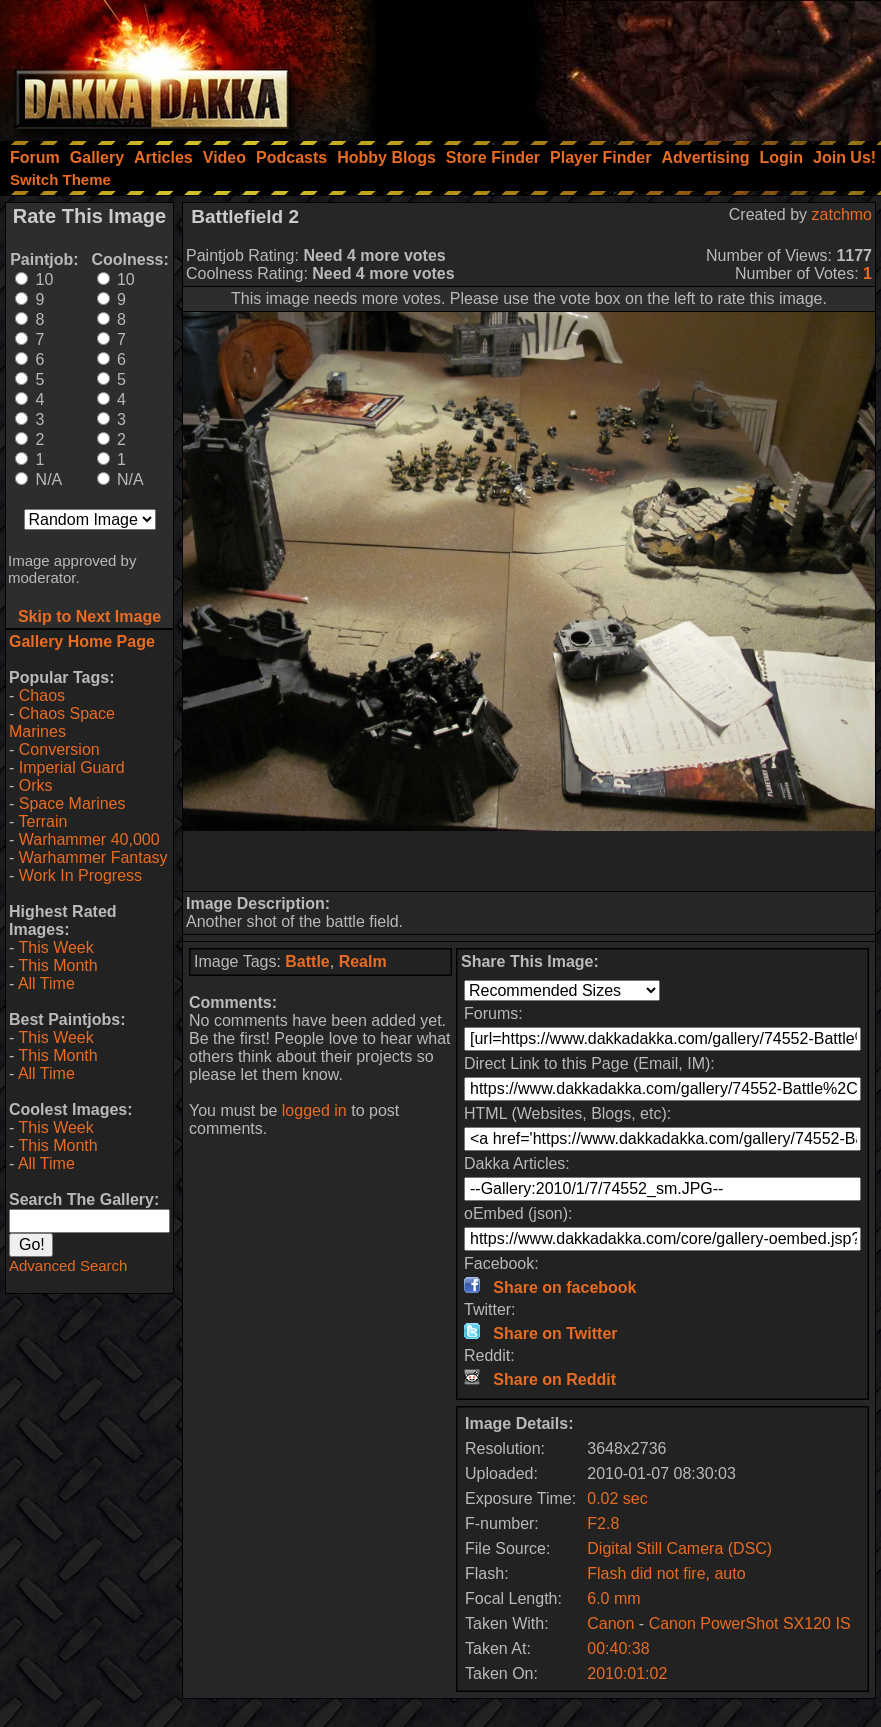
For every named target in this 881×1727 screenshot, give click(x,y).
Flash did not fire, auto (666, 1573)
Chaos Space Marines (62, 722)
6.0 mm (613, 1598)
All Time (46, 983)
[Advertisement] (612, 65)
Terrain (42, 821)
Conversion (59, 749)
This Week (55, 947)
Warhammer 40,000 (89, 839)
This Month (57, 965)
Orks (36, 785)
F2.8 (603, 1523)
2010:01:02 (627, 1673)
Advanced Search (68, 1265)
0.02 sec (617, 1498)
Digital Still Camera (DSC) (679, 1548)
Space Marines (72, 803)
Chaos (42, 695)
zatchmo (842, 214)
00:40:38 (618, 1648)
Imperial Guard (72, 767)
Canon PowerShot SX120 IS (750, 1623)
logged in (314, 1110)
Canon (610, 1623)
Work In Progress (80, 875)
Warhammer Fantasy (93, 857)
